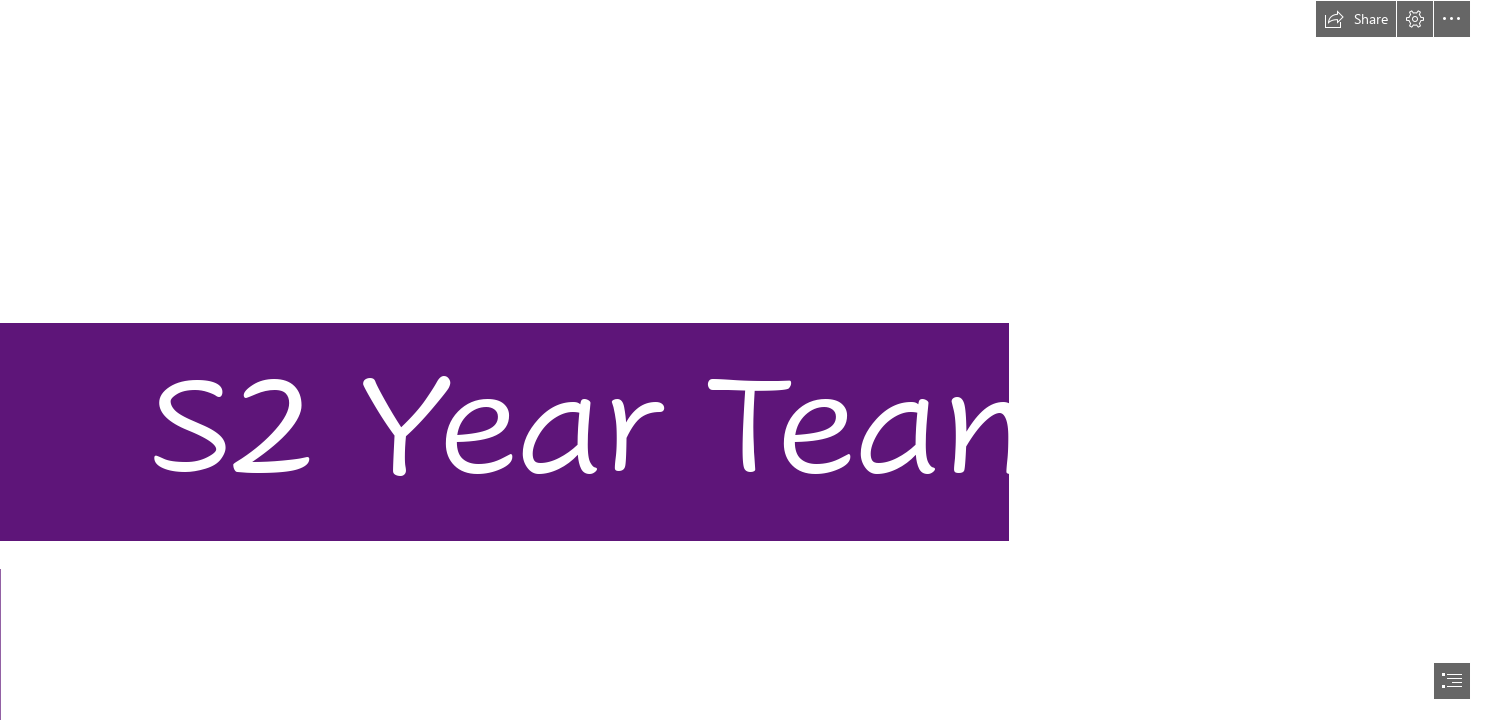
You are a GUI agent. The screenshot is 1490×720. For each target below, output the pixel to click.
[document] (745, 360)
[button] (1356, 19)
